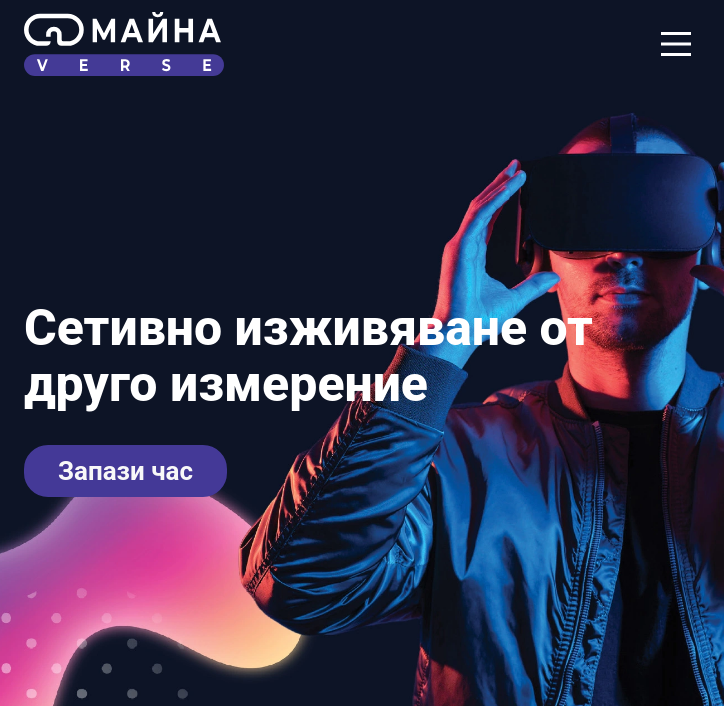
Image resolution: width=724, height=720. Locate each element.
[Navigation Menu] (676, 44)
